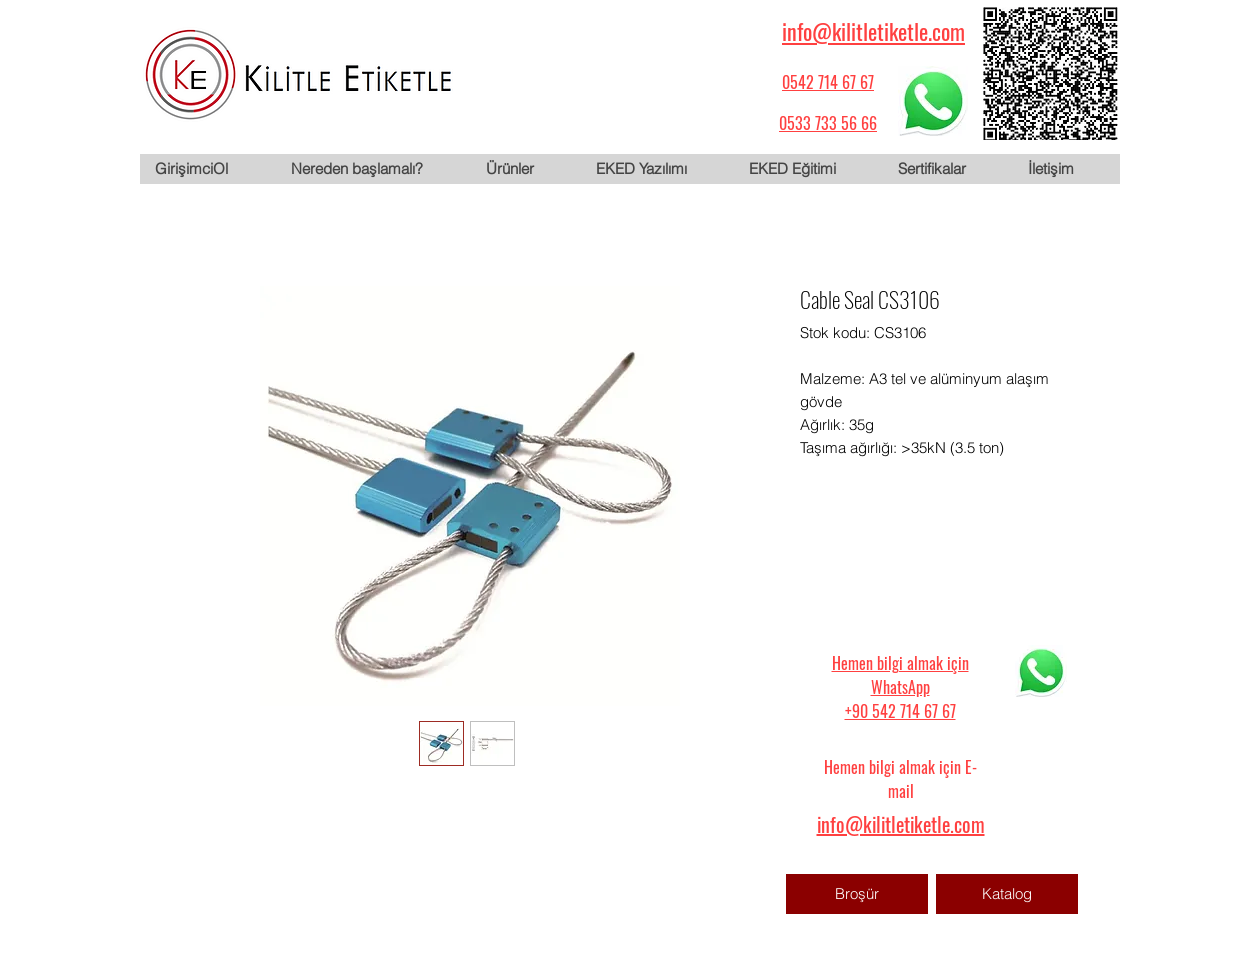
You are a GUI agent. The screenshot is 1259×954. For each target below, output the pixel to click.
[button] (525, 169)
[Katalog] (1007, 894)
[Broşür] (857, 894)
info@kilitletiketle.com (873, 31)
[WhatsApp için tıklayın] (933, 101)
